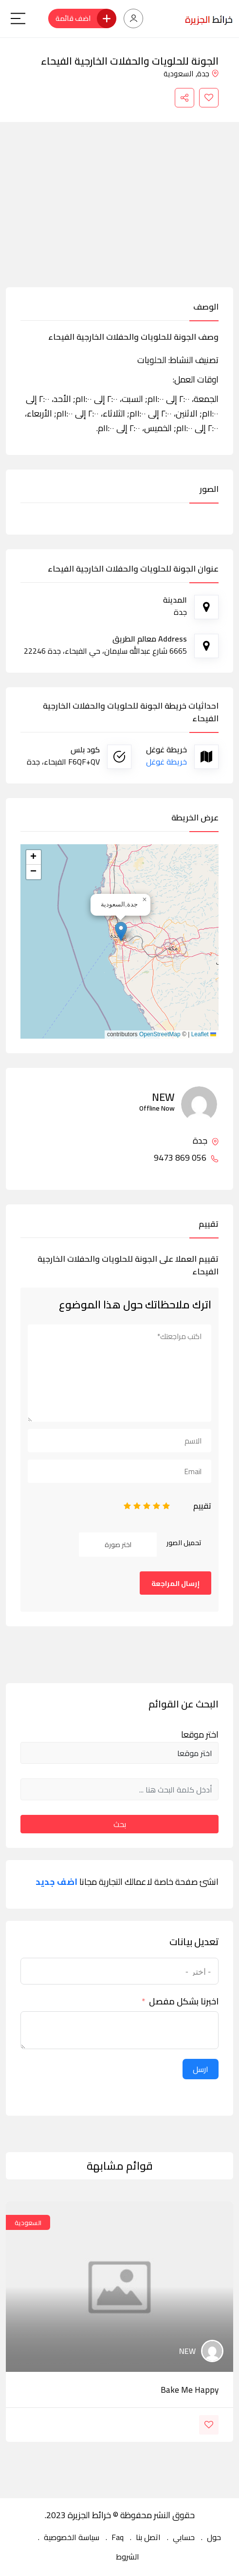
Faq (117, 2537)
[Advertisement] (119, 214)
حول (214, 2537)
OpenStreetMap (160, 1034)
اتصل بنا (148, 2537)
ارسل (200, 2069)
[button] (121, 931)
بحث (119, 1824)
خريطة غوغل (166, 761)
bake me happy (190, 2390)
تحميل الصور (184, 1542)
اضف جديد (56, 1882)
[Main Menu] (18, 18)
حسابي (184, 2537)
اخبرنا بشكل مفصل (184, 2001)
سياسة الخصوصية (71, 2537)
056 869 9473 (186, 1157)
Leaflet (203, 1034)
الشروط (127, 2556)
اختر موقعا (200, 1734)
